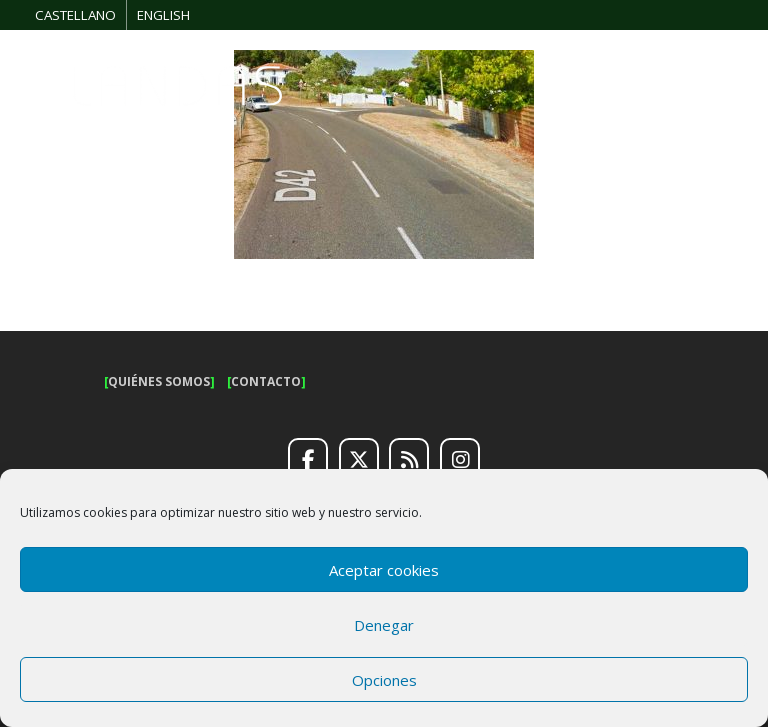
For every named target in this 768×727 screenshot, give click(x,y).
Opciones (384, 680)
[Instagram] (460, 460)
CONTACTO (266, 381)
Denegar (384, 625)
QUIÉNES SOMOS (159, 381)
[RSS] (409, 460)
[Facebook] (308, 460)
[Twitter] (359, 460)
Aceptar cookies (384, 570)
